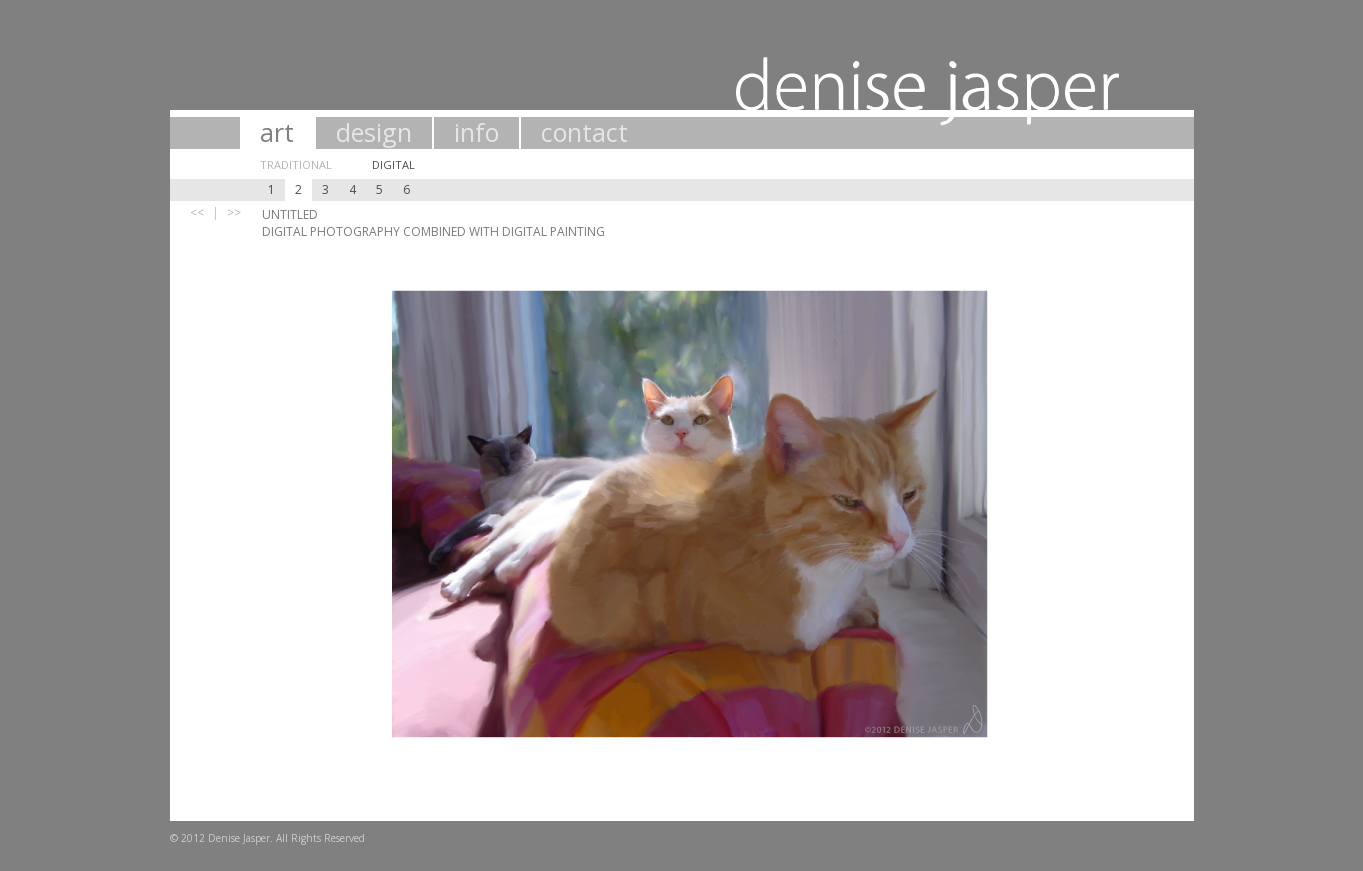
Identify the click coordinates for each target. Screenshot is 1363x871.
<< (197, 212)
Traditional (296, 164)
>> (234, 212)
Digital (393, 164)
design (374, 132)
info (476, 132)
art (277, 132)
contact (584, 132)
